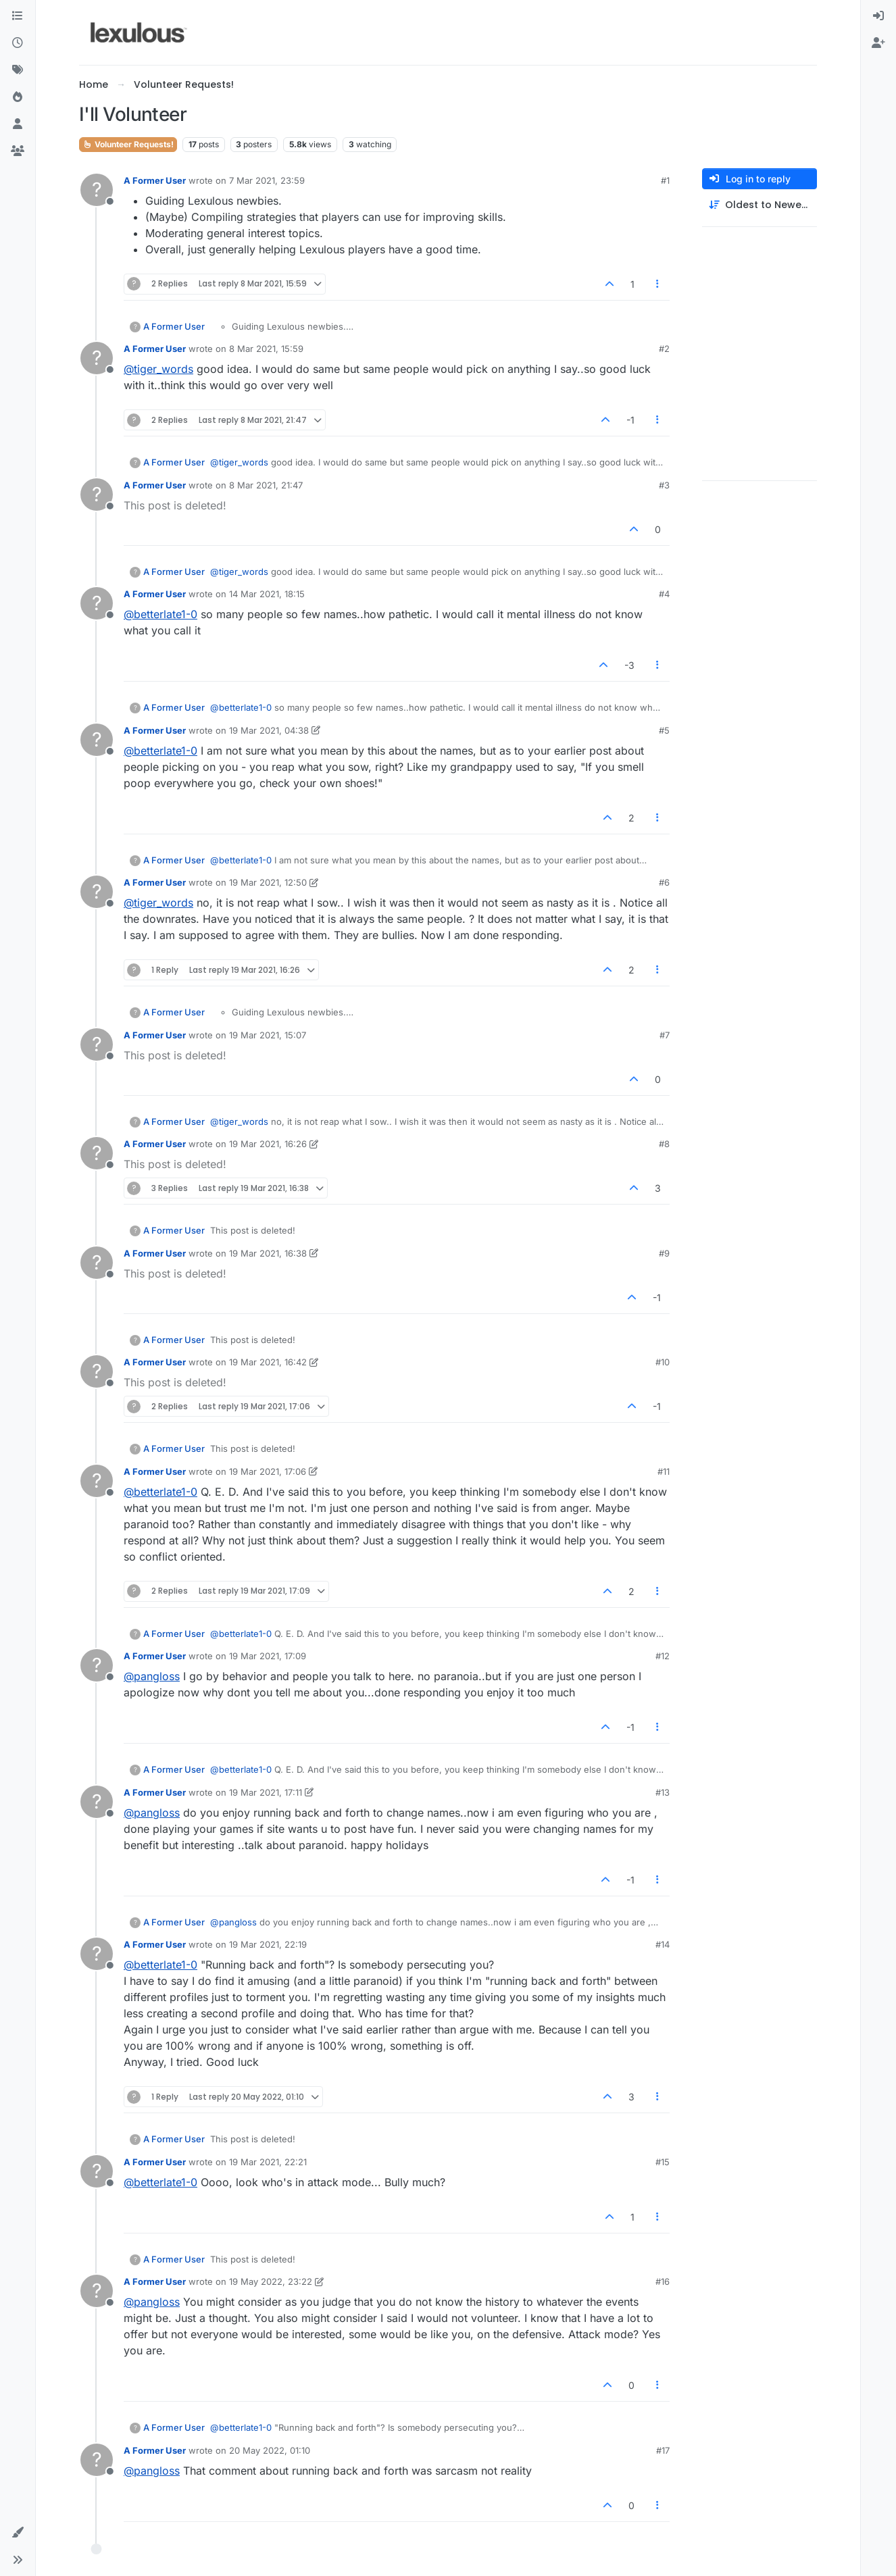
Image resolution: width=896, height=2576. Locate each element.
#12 (662, 1655)
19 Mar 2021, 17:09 (267, 1655)
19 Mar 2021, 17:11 (265, 1792)
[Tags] (17, 70)
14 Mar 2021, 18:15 (267, 593)
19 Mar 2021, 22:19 (268, 1944)
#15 (662, 2161)
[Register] (878, 43)
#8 (664, 1143)
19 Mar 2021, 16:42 (268, 1362)
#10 (662, 1362)
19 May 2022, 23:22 (270, 2281)
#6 (664, 882)
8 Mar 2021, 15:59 (266, 348)
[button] (17, 2533)
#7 (664, 1035)
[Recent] (17, 43)
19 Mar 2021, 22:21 (268, 2161)
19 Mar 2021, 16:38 (268, 1253)
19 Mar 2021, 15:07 (267, 1035)
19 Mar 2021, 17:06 (267, 1471)
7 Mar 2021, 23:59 (267, 180)
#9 (664, 1253)
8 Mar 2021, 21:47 (266, 485)
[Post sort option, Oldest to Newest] (759, 205)
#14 (662, 1944)
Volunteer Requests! (128, 144)
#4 (664, 593)
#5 (664, 730)
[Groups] (17, 151)
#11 (663, 1471)
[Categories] (17, 16)
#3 (664, 485)
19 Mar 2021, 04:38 (269, 730)
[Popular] (17, 97)
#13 (662, 1792)
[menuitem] (878, 16)
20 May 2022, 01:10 (269, 2450)
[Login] (878, 16)
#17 (663, 2450)
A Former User (155, 180)
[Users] (17, 124)
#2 (664, 348)
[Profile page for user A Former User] (96, 190)
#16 (662, 2281)
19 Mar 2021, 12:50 (268, 882)
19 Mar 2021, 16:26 (268, 1143)
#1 (665, 180)
